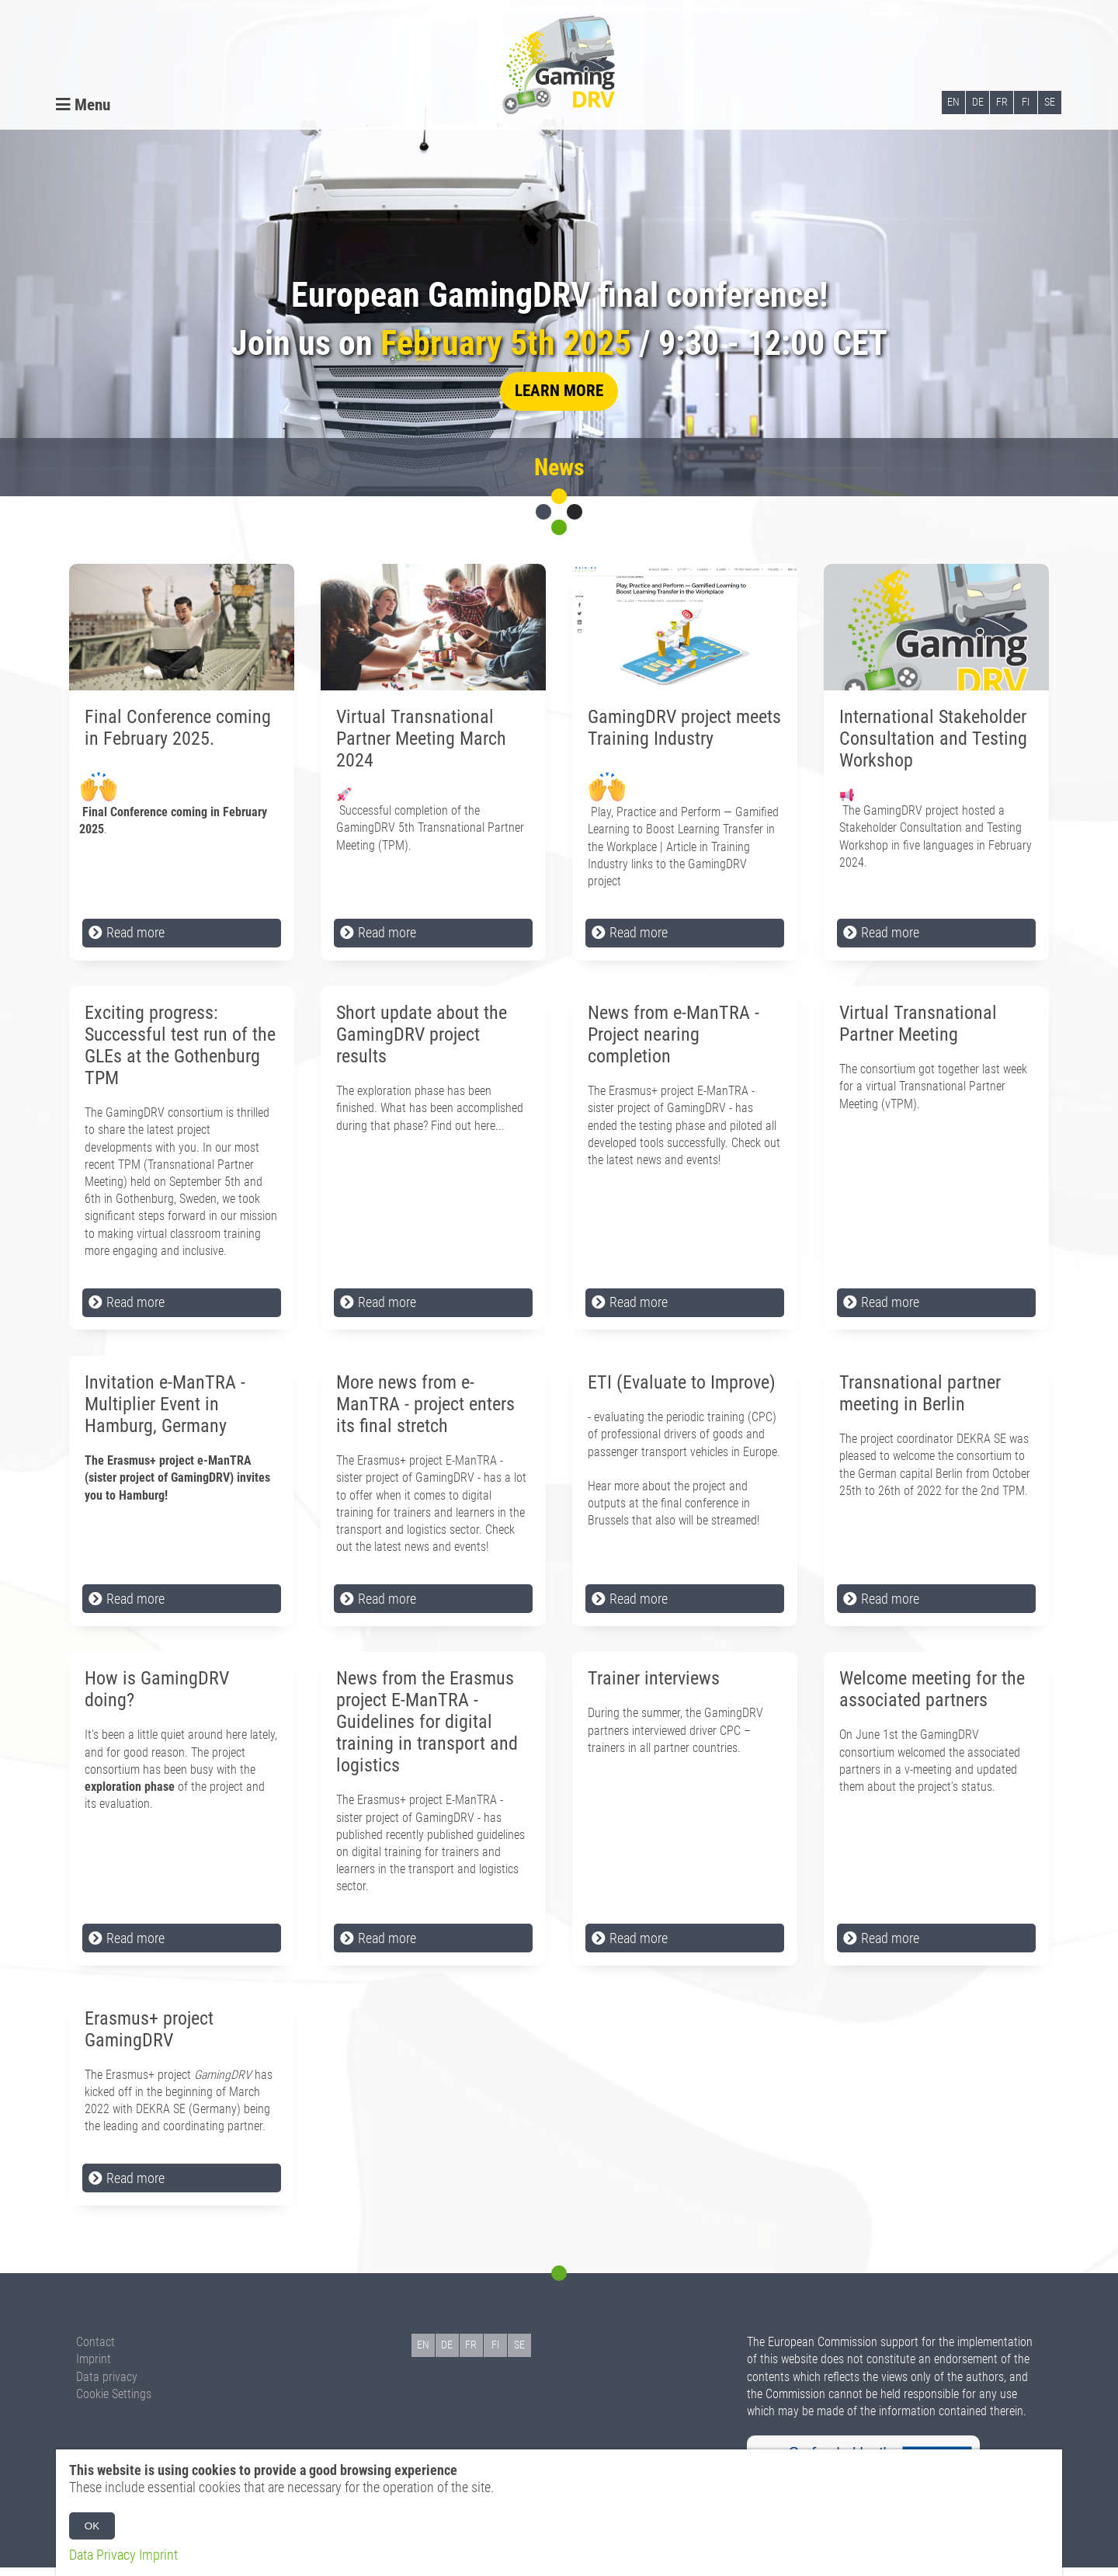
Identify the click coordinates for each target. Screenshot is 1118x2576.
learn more (559, 399)
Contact (95, 2350)
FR (1002, 104)
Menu (83, 106)
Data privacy (106, 2385)
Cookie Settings (113, 2402)
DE (978, 104)
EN (953, 104)
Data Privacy (102, 2555)
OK (92, 2526)
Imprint (93, 2367)
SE (1049, 104)
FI (1025, 104)
